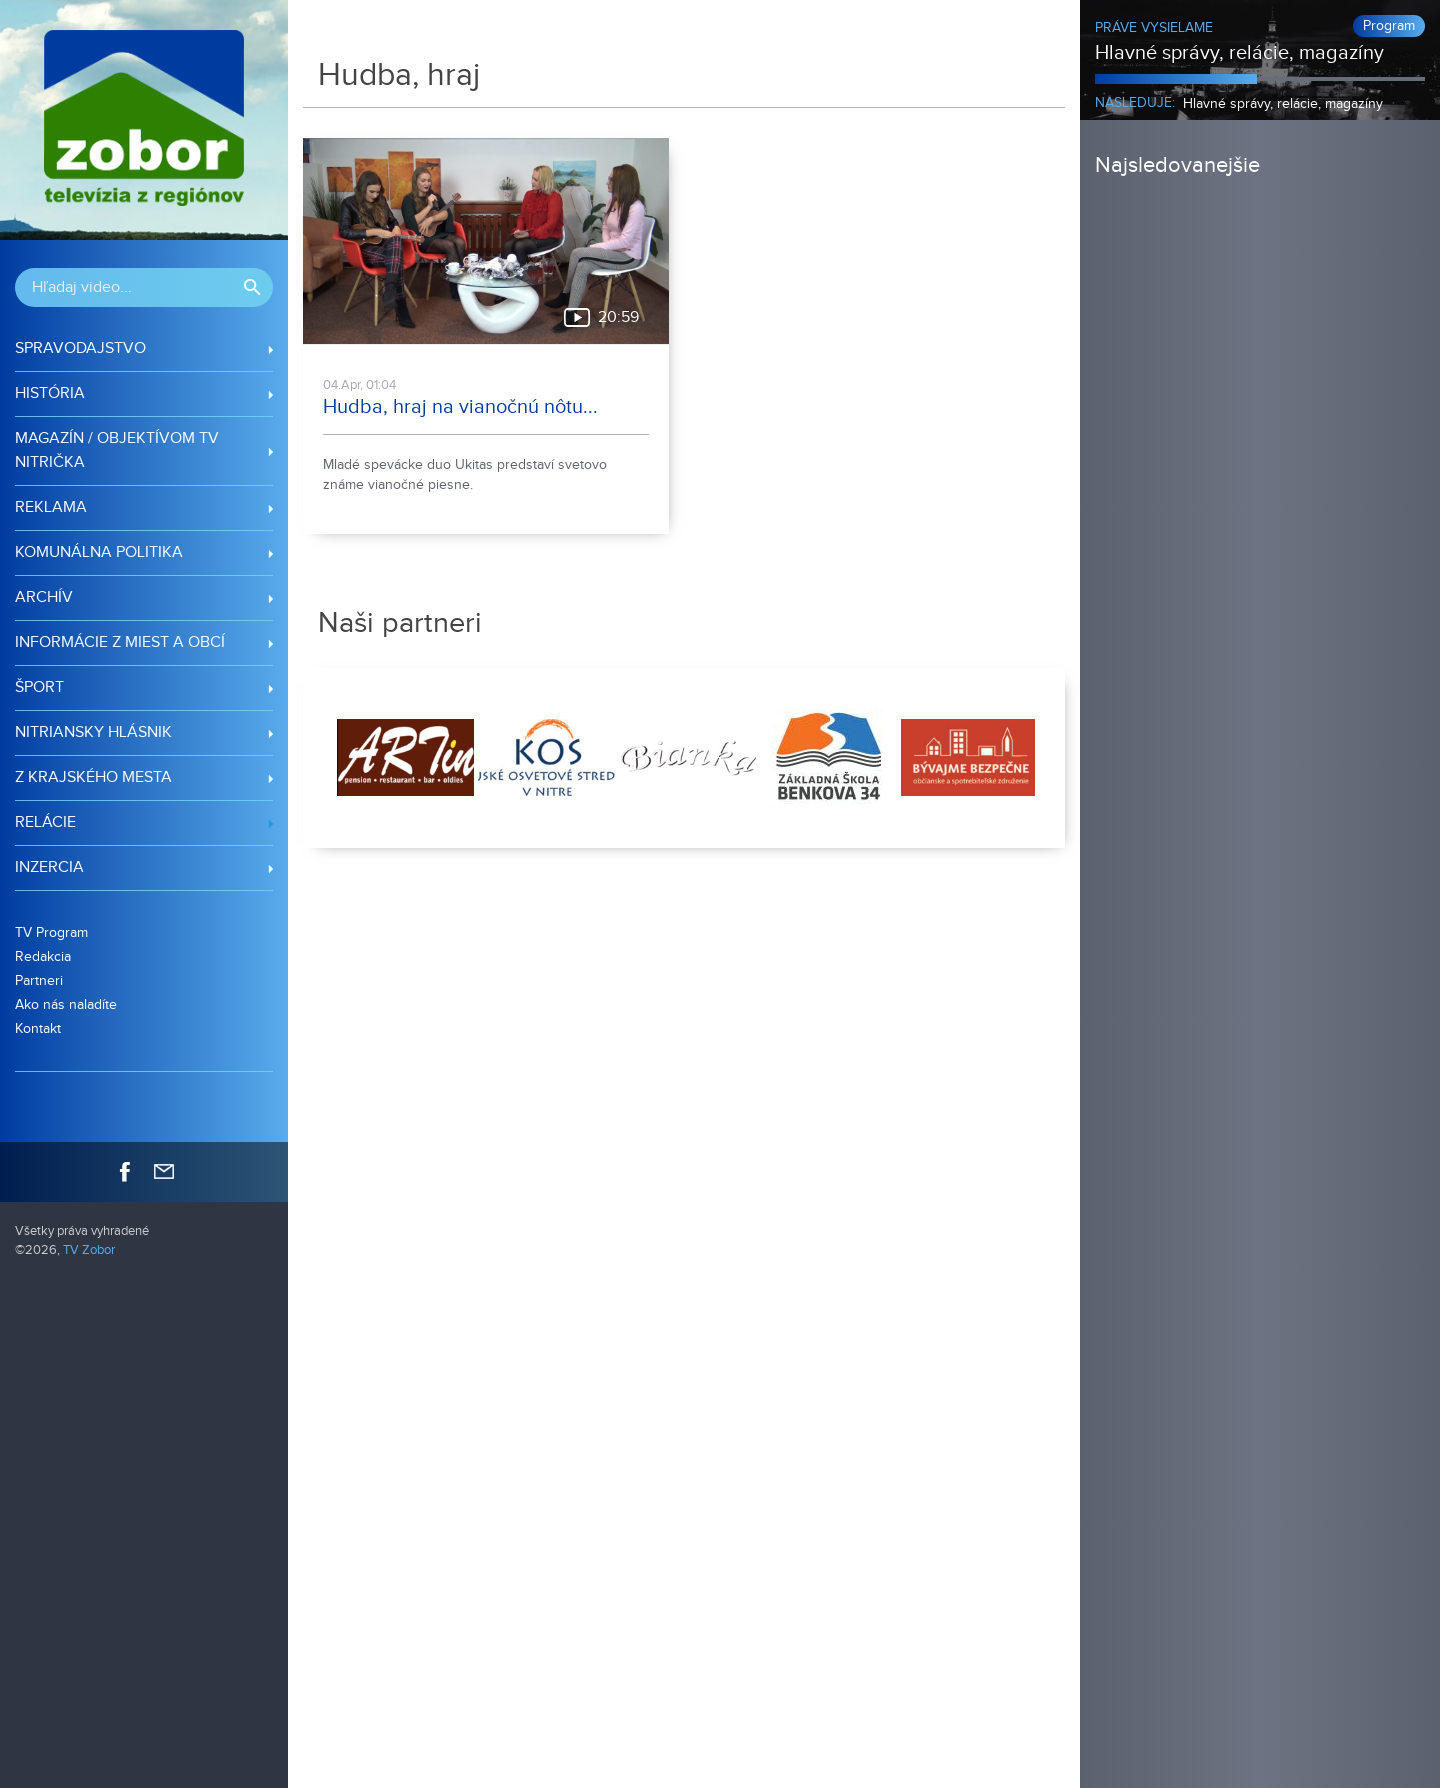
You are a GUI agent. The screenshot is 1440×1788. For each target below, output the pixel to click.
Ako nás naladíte (66, 1004)
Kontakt (38, 1028)
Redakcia (43, 956)
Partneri (39, 980)
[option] (403, 758)
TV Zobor (89, 1250)
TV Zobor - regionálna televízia (144, 120)
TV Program (51, 932)
